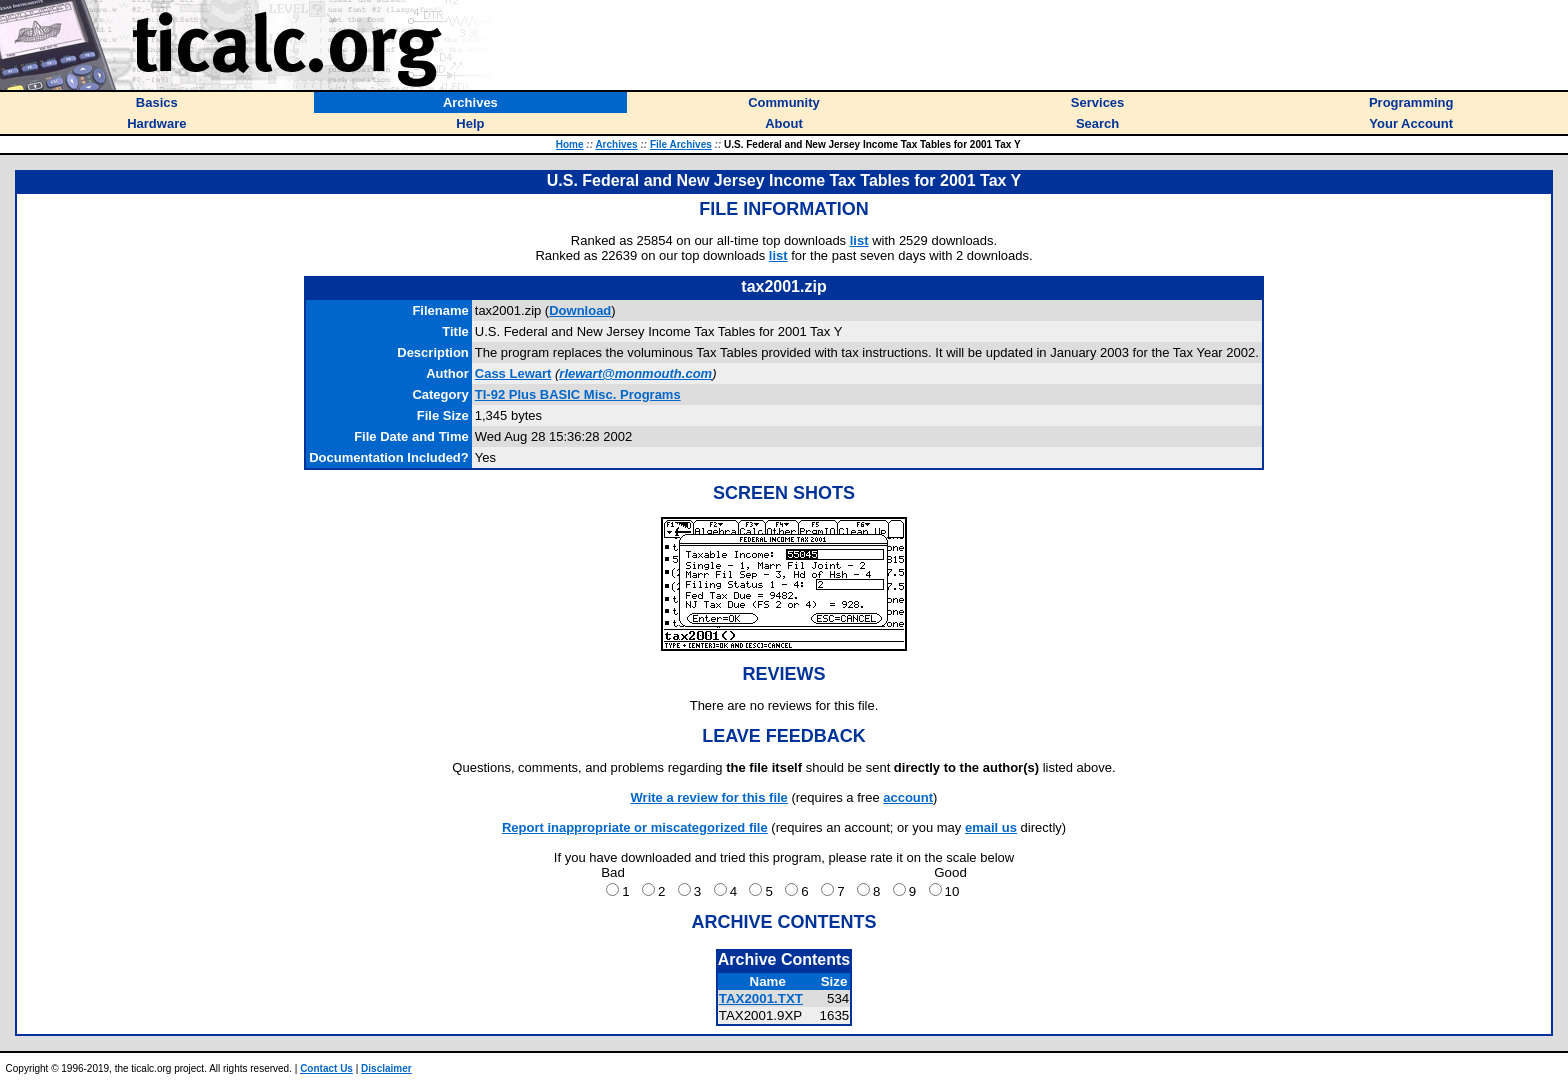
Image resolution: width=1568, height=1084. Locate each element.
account (908, 797)
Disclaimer (386, 1068)
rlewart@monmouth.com (635, 373)
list (859, 240)
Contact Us (326, 1068)
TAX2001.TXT (761, 998)
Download (580, 310)
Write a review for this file (709, 797)
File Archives (681, 144)
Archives (616, 144)
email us (991, 827)
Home (570, 144)
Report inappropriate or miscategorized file (635, 827)
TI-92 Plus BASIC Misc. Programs (578, 394)
